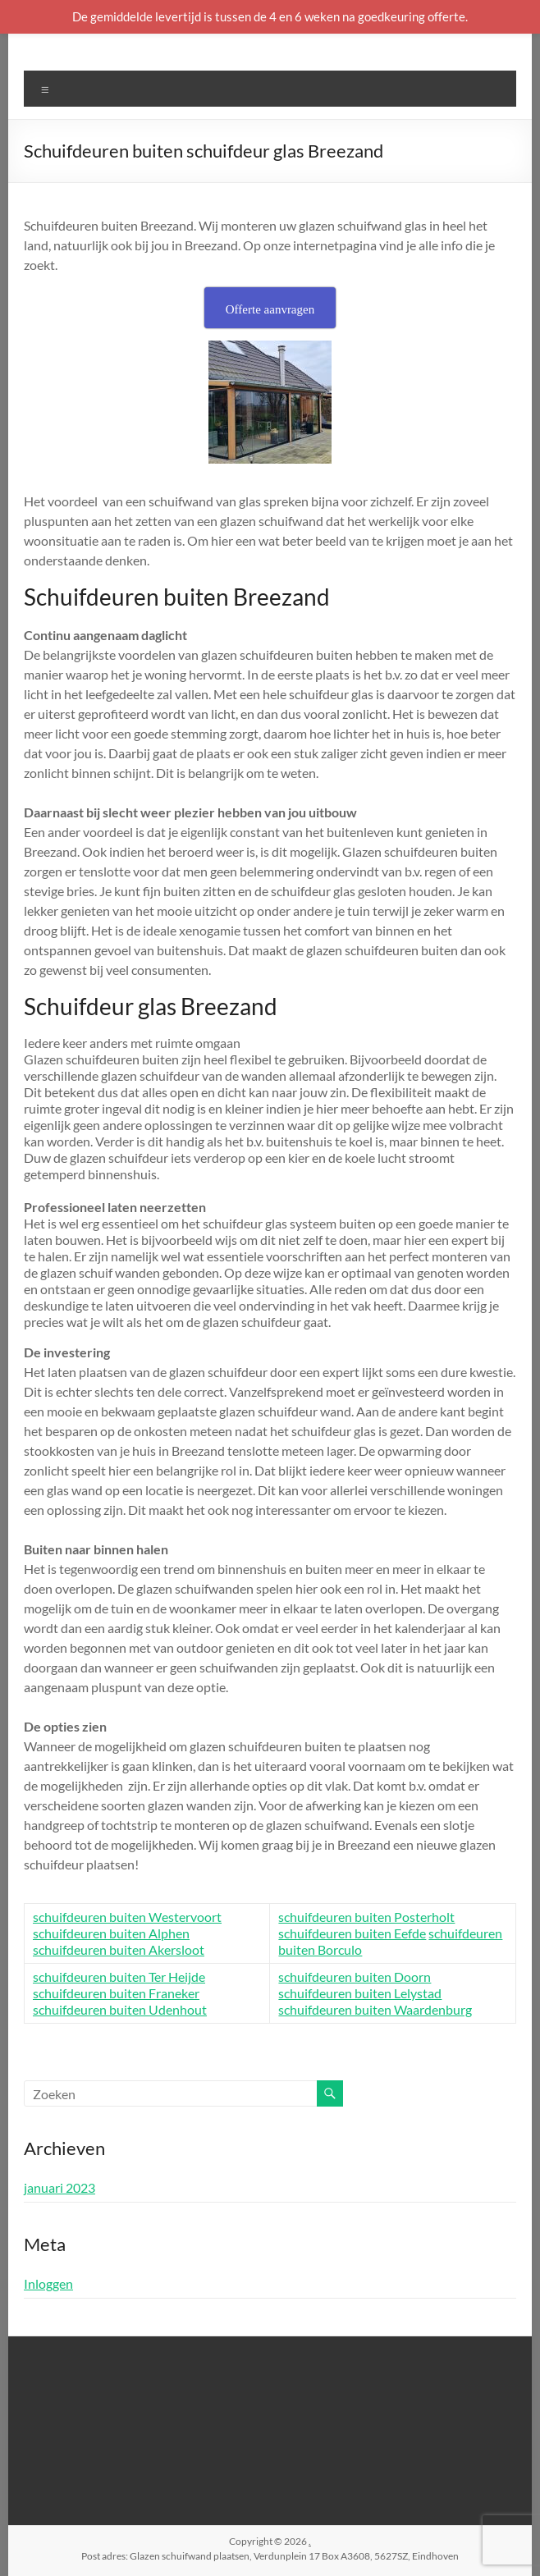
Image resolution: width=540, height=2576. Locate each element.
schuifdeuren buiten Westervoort (127, 1916)
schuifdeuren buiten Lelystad (360, 1993)
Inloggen (48, 2283)
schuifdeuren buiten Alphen (111, 1933)
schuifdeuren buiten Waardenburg (375, 2009)
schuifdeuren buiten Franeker (116, 1993)
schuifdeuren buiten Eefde (352, 1933)
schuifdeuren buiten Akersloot (118, 1949)
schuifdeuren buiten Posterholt (366, 1916)
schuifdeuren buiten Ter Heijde (119, 1976)
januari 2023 (59, 2187)
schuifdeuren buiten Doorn (354, 1976)
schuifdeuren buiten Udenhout (120, 2009)
